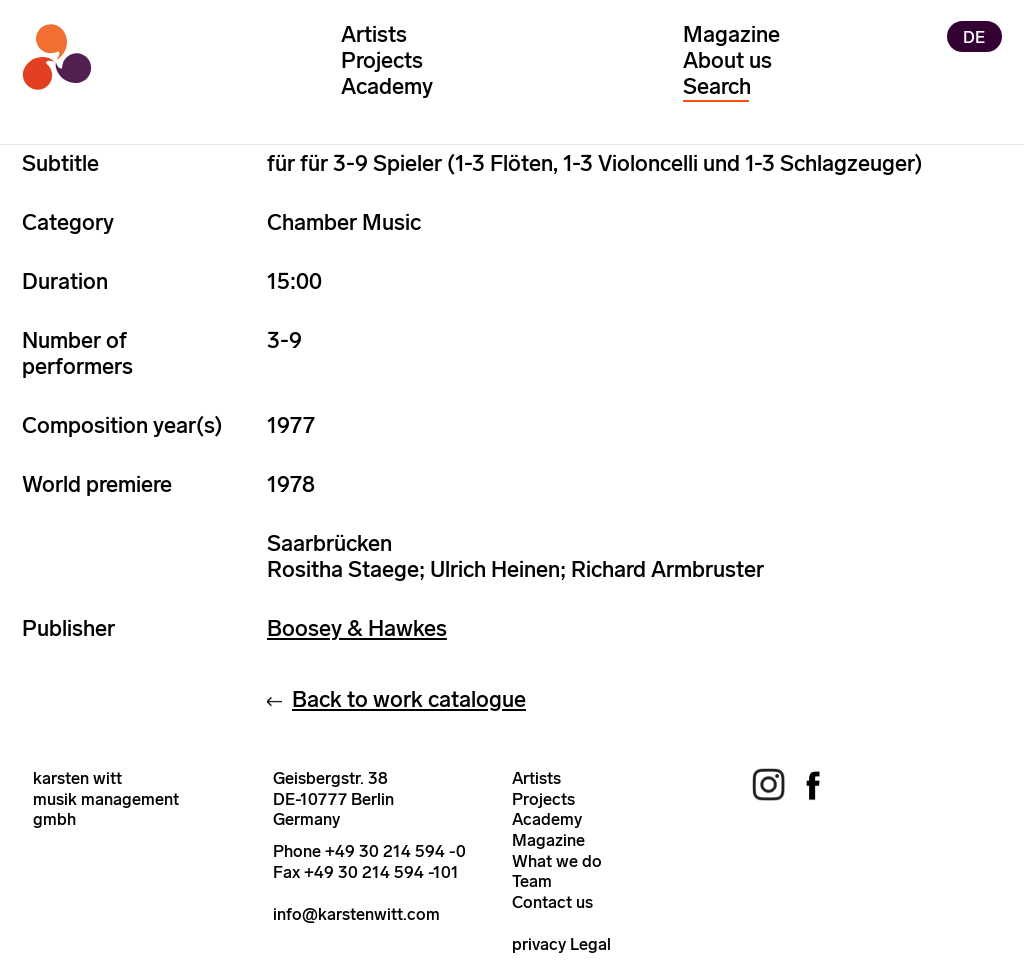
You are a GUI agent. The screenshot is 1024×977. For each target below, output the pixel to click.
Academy (387, 86)
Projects (382, 60)
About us (727, 60)
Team (532, 881)
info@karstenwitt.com (356, 914)
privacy (539, 944)
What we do (557, 861)
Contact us (552, 902)
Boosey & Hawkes (357, 628)
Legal (590, 944)
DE (974, 36)
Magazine (731, 34)
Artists (374, 34)
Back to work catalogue (409, 699)
